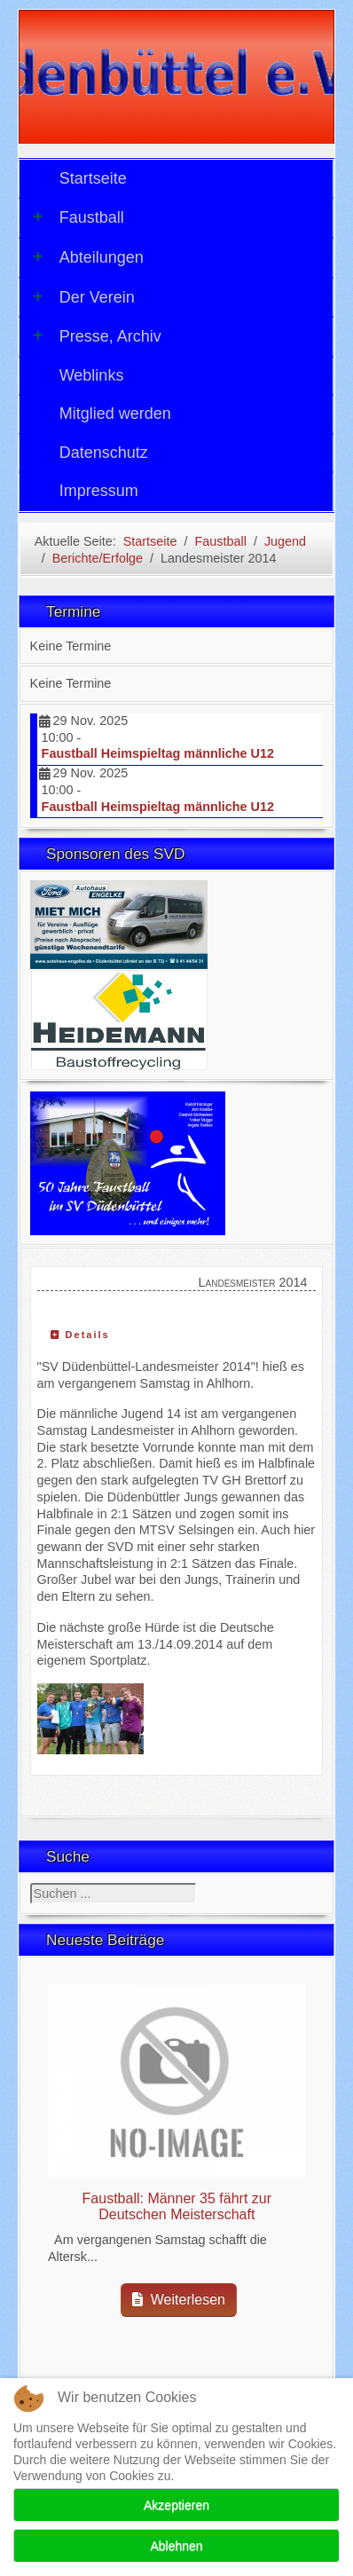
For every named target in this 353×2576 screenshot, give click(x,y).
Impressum (98, 491)
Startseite (93, 178)
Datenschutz (103, 452)
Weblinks (91, 375)
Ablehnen (176, 2546)
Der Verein (84, 297)
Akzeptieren (176, 2505)
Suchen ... (30, 1883)
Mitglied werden (115, 413)
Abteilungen (88, 257)
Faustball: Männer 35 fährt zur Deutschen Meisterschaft (176, 2206)
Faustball (78, 217)
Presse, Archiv (97, 336)
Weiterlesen (178, 2299)
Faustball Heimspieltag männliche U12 (158, 753)
